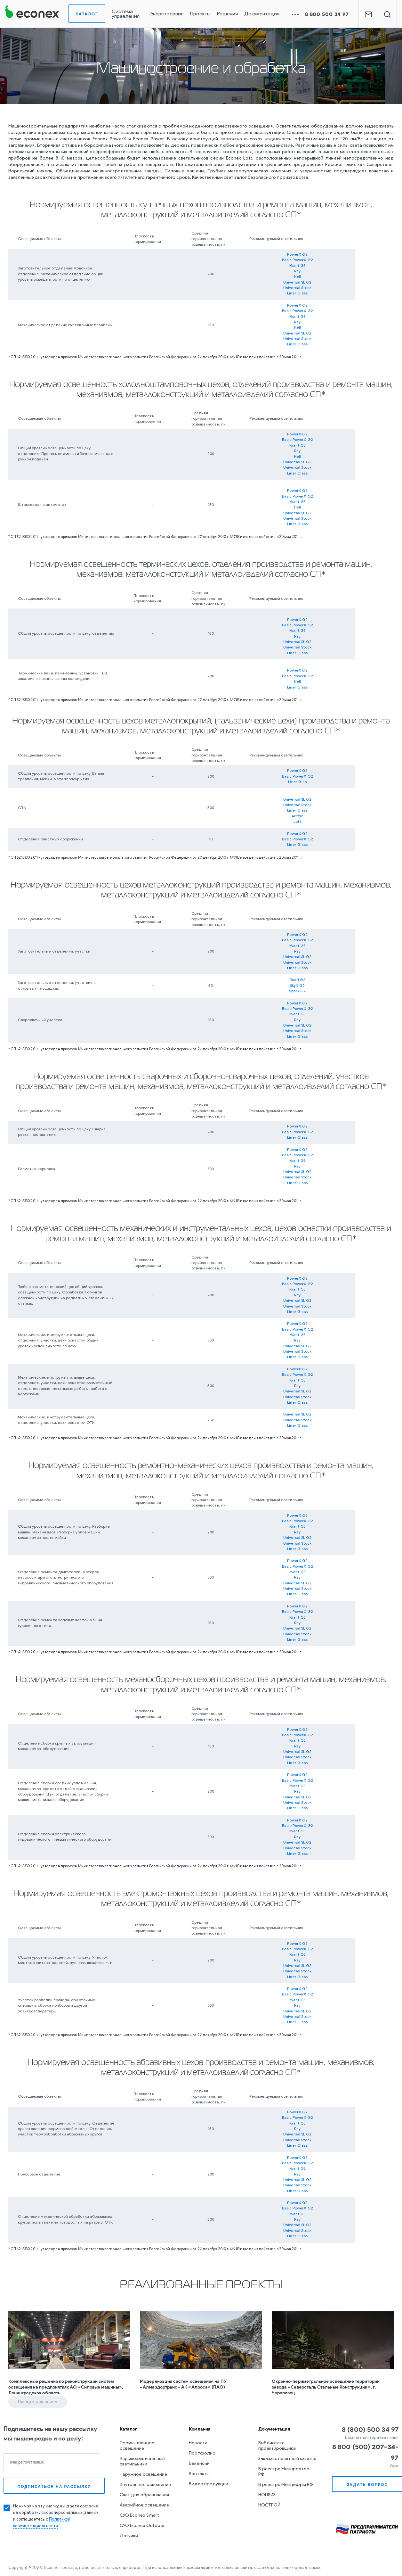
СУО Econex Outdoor (142, 2525)
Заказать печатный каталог (287, 2458)
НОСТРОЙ (269, 2505)
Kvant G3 (297, 266)
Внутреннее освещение (145, 2484)
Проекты (200, 14)
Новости (198, 2443)
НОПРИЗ (267, 2495)
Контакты (199, 2474)
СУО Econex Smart (139, 2515)
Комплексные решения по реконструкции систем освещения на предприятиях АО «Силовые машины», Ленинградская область (65, 2387)
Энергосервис (166, 14)
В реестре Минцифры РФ (285, 2484)
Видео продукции (208, 2484)
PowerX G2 (297, 255)
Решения (227, 14)
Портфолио (202, 2453)
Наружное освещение (143, 2474)
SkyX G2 (297, 986)
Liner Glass (297, 293)
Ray (297, 271)
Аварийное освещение (144, 2505)
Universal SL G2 (297, 283)
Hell (297, 277)
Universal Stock (297, 288)
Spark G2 (297, 991)
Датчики (129, 2536)
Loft (297, 822)
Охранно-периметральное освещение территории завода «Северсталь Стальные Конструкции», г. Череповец (326, 2387)
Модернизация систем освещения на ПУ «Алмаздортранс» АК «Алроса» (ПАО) (183, 2384)
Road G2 (298, 980)
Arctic (297, 816)
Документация (261, 14)
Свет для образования (144, 2495)
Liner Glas (297, 782)
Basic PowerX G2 (297, 260)
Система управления (126, 14)
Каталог (87, 14)
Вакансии (199, 2463)
